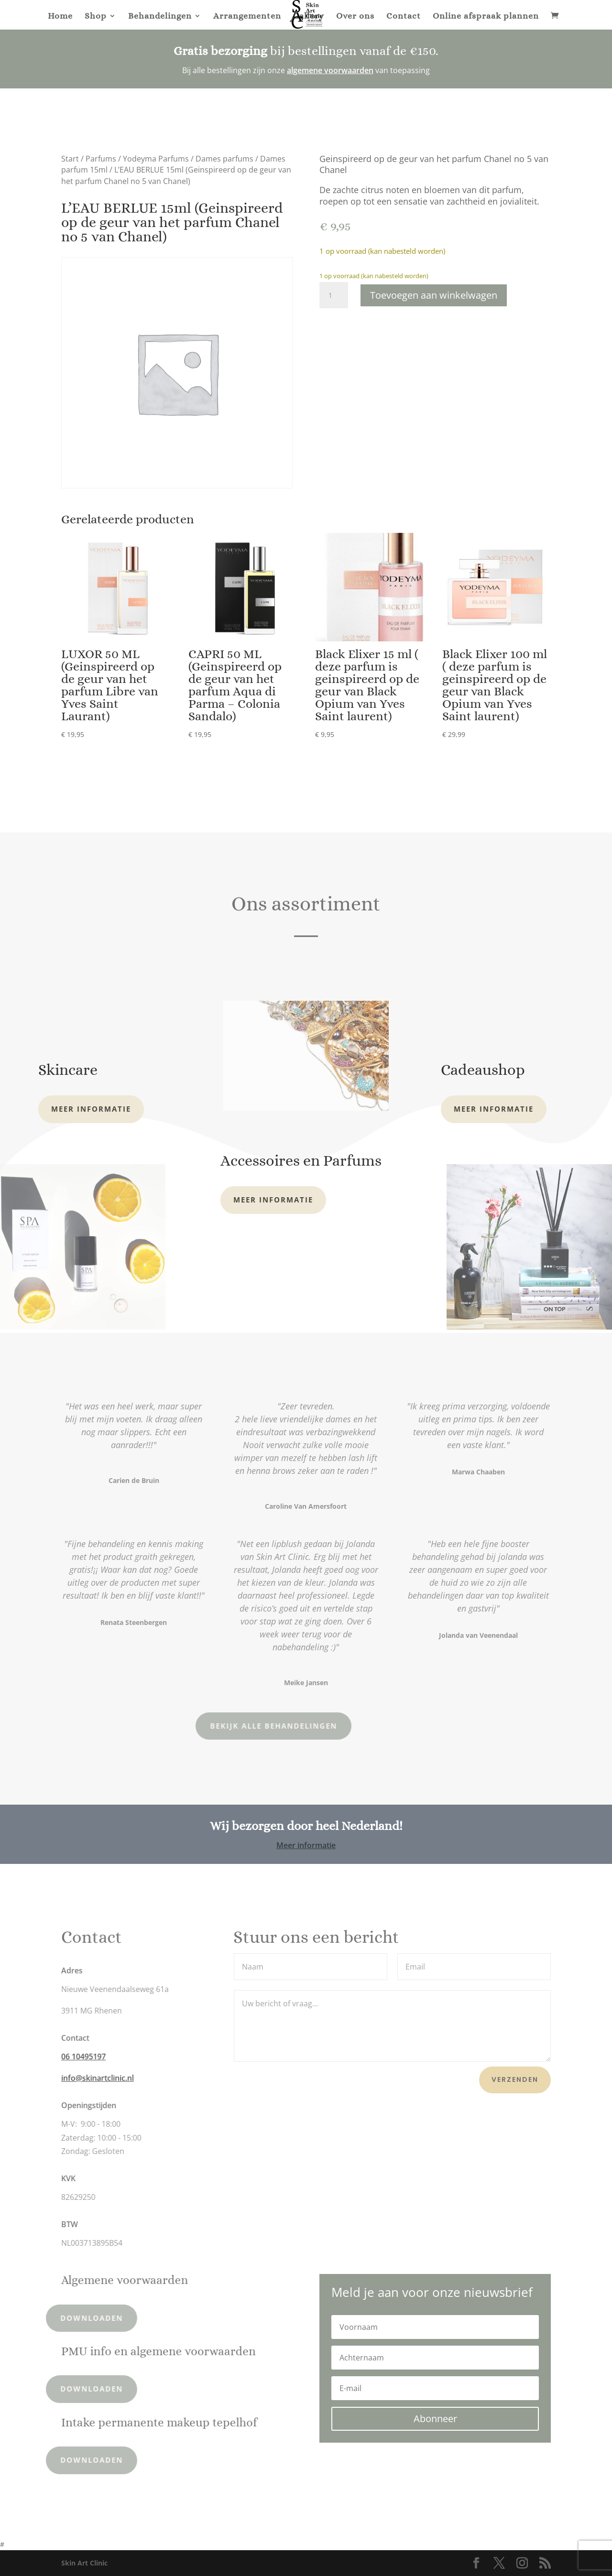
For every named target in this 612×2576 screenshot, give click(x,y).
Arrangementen (247, 16)
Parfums (101, 158)
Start (70, 158)
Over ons (355, 16)
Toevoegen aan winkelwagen (433, 295)
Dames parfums (224, 158)
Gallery (308, 16)
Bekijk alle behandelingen (209, 1726)
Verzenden (515, 2079)
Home (60, 16)
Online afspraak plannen (486, 16)
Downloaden (61, 2318)
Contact (403, 16)
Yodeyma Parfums (156, 158)
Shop (96, 16)
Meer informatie (91, 1109)
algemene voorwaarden (330, 70)
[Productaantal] (333, 295)
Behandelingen (160, 16)
